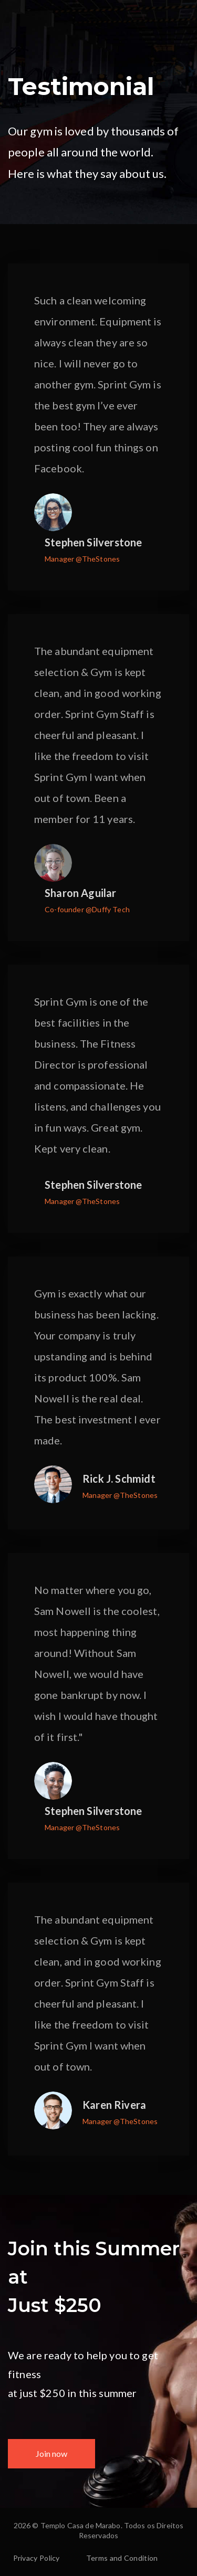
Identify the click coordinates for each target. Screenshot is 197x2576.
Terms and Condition (122, 2557)
